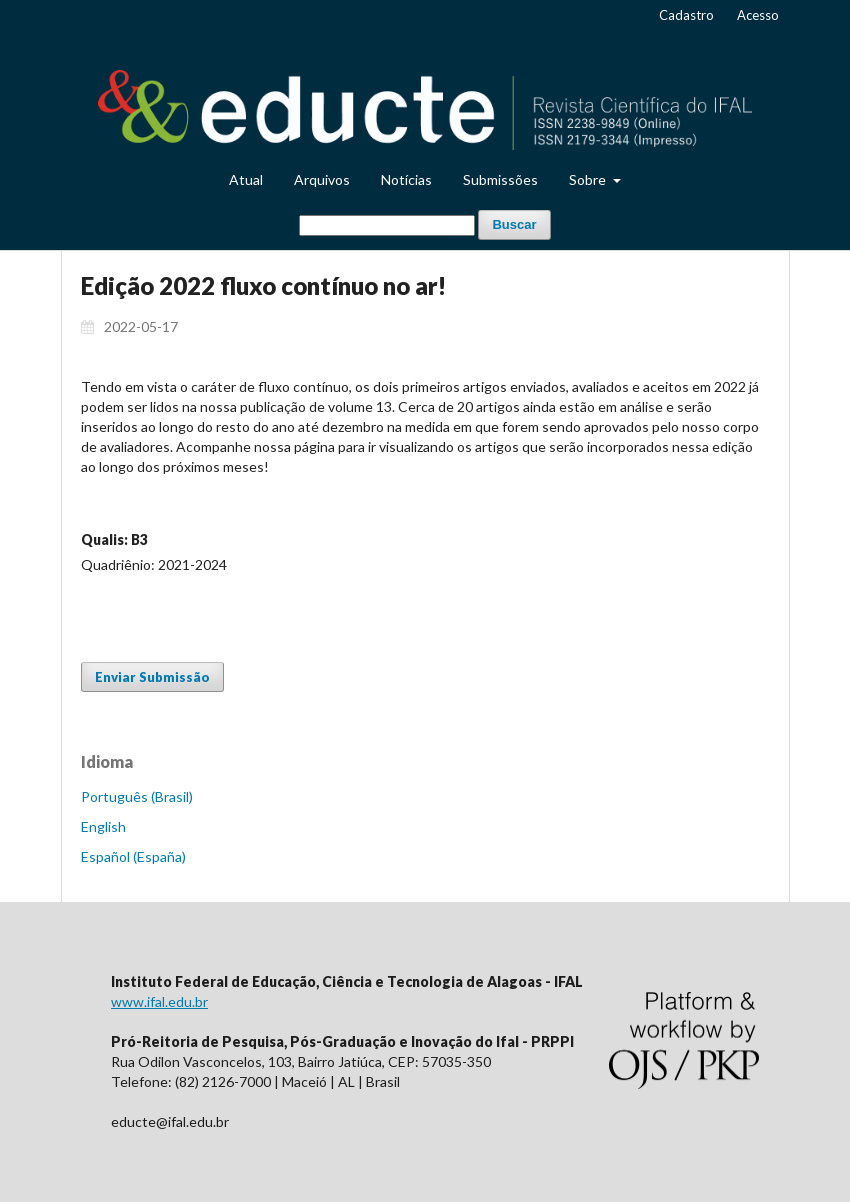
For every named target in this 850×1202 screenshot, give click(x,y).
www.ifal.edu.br (159, 1001)
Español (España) (133, 856)
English (103, 826)
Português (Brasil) (137, 796)
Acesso (758, 15)
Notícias (406, 179)
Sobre (589, 179)
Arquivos (322, 179)
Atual (246, 179)
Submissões (500, 179)
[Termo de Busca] (387, 225)
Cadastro (686, 15)
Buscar (514, 224)
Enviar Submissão (152, 677)
